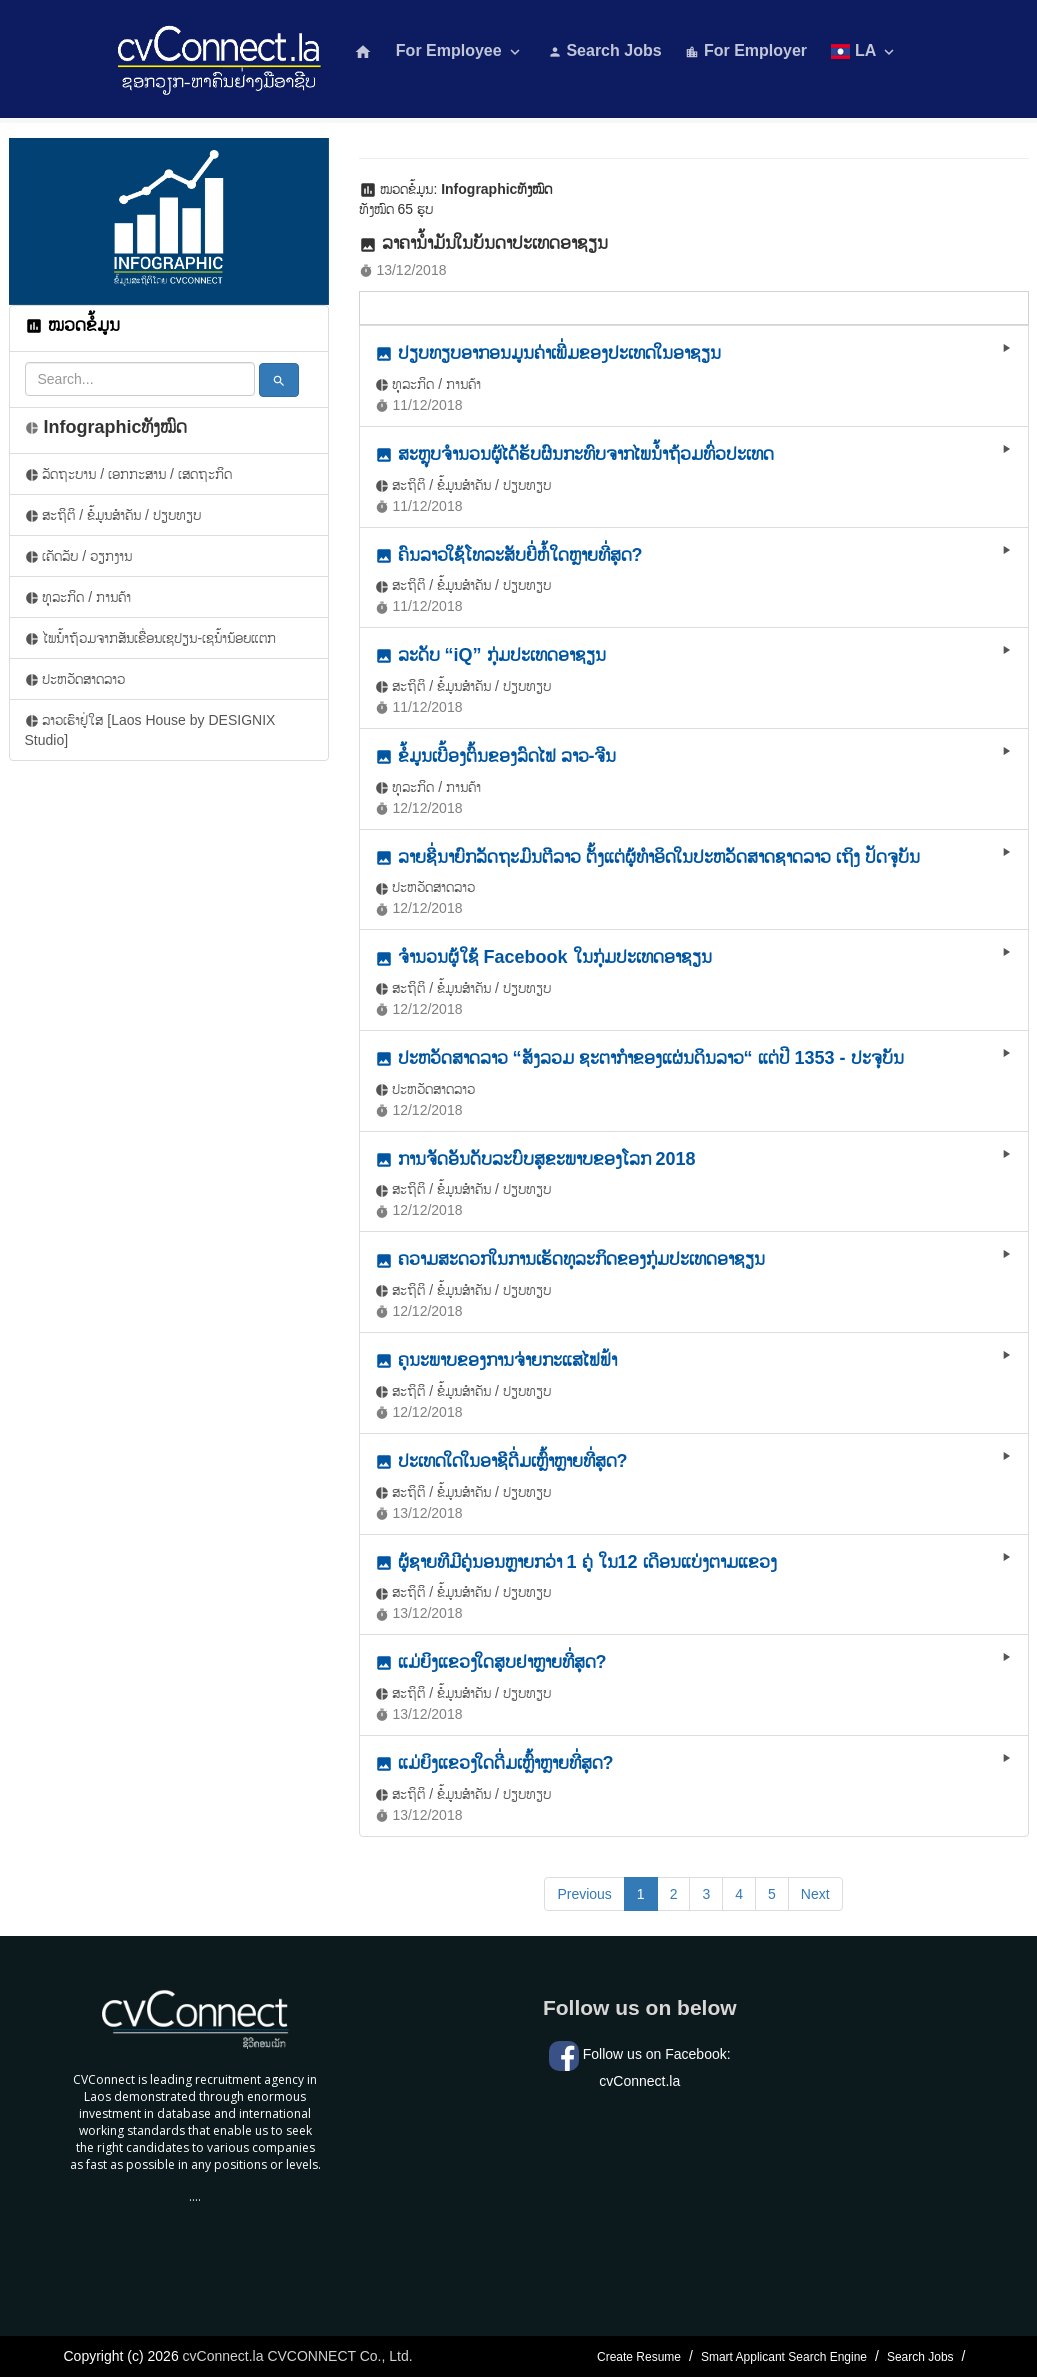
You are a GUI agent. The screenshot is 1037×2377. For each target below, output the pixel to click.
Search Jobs (605, 50)
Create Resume (639, 2357)
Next (815, 1894)
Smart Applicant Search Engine (784, 2357)
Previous (584, 1894)
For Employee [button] (460, 51)
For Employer (746, 50)
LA (864, 51)
